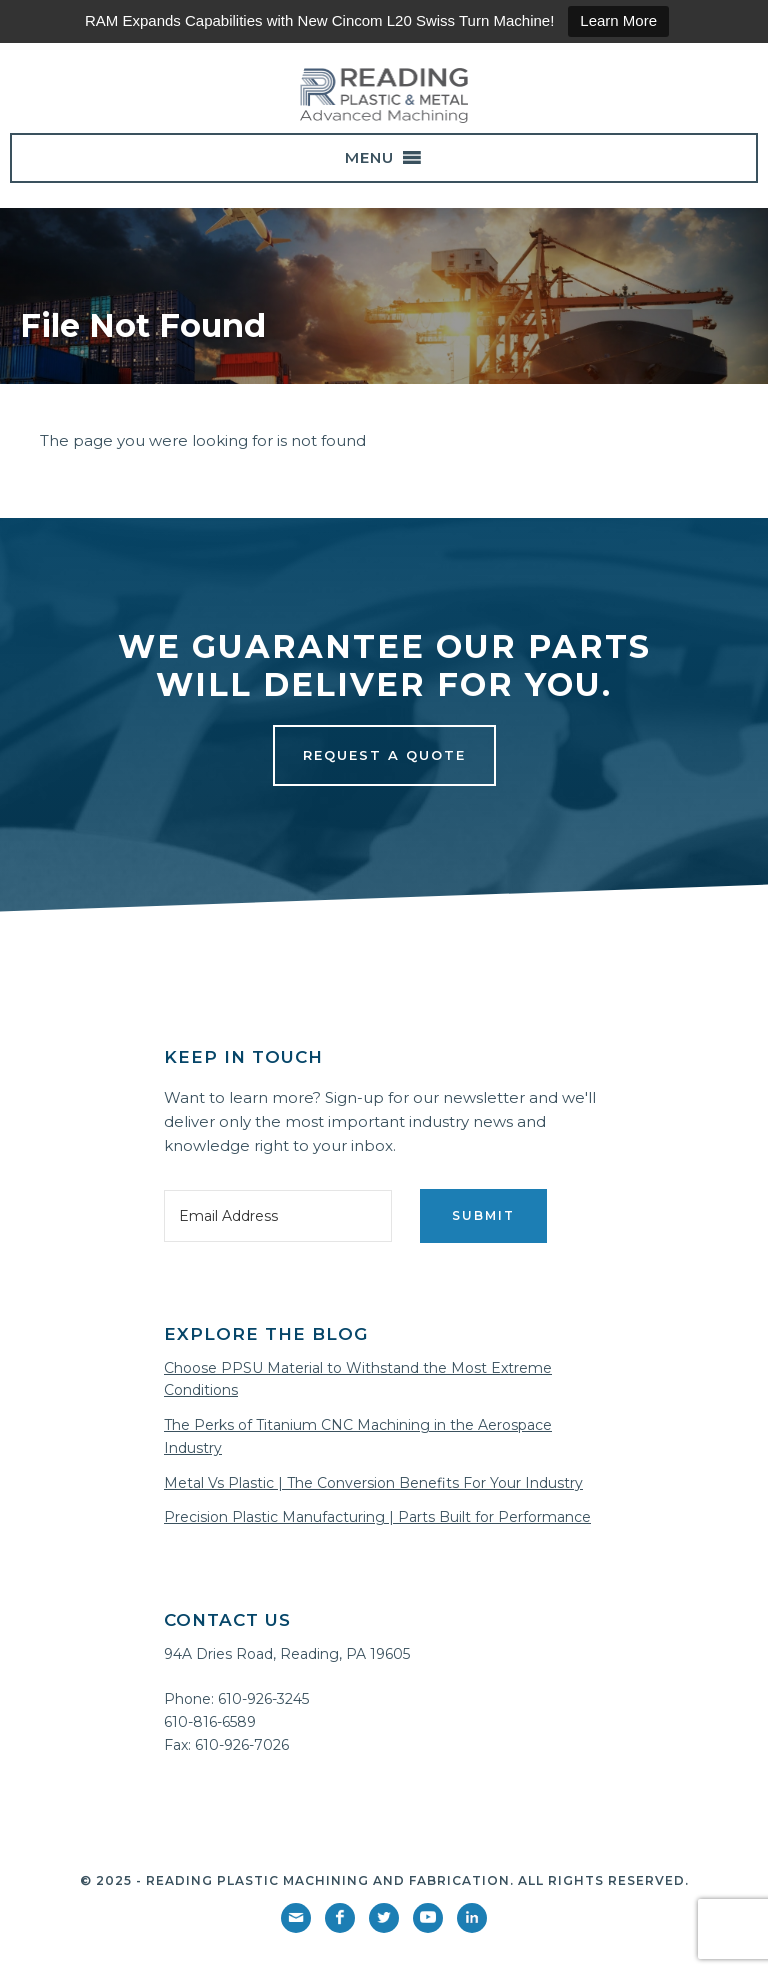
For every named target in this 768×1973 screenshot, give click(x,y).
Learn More (618, 20)
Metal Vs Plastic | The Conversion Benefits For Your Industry (373, 1483)
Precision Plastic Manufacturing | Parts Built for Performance (377, 1517)
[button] (369, 158)
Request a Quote (384, 755)
